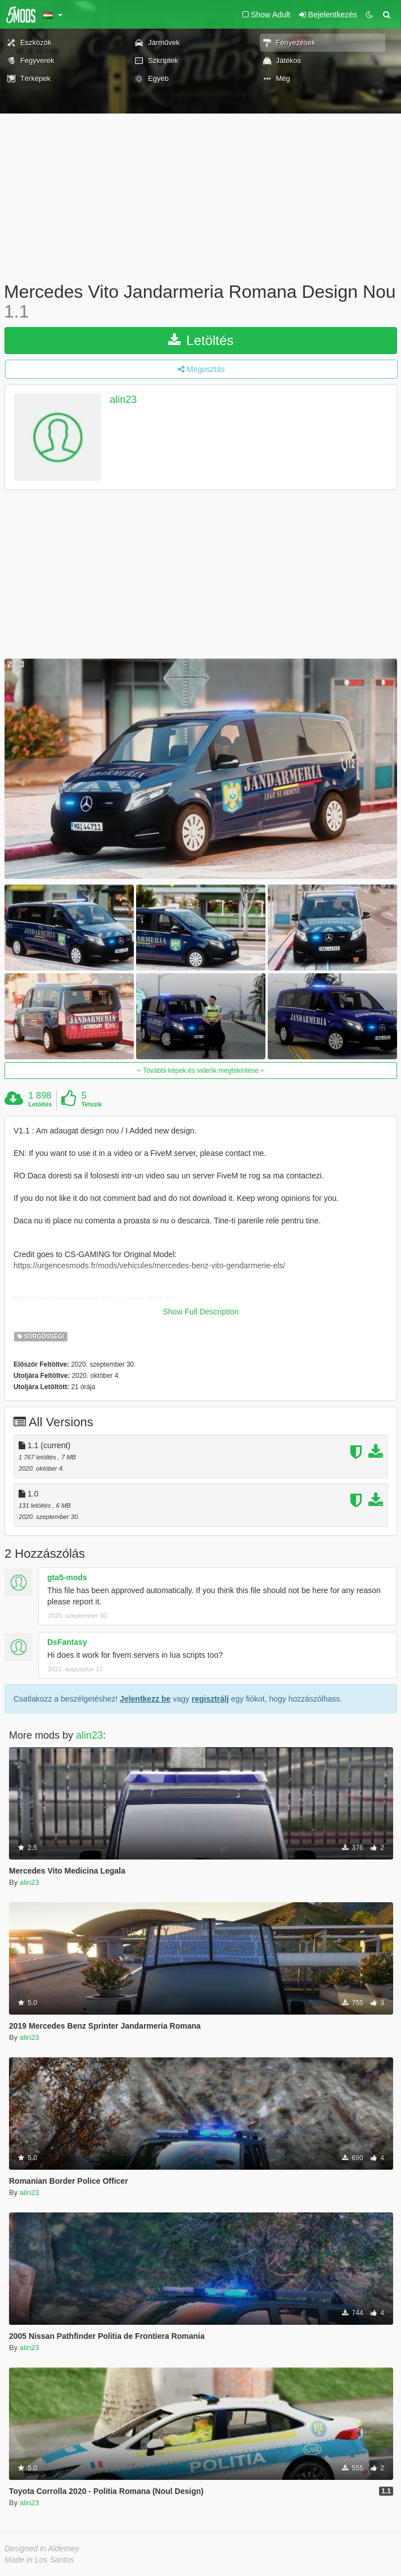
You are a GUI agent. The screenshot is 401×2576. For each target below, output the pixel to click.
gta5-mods (67, 1577)
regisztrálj (210, 1698)
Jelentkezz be (145, 1698)
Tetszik (92, 1104)
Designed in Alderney (41, 2548)
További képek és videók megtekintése (201, 1070)
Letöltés (201, 340)
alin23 (123, 400)
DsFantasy (67, 1642)
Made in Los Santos (39, 2559)
